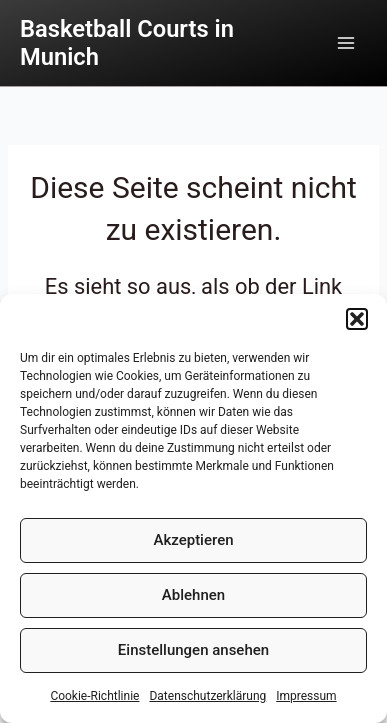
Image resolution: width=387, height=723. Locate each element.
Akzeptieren (193, 540)
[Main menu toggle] (346, 43)
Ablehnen (193, 595)
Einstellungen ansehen (193, 650)
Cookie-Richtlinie (94, 696)
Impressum (306, 696)
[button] (357, 319)
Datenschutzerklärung (207, 696)
